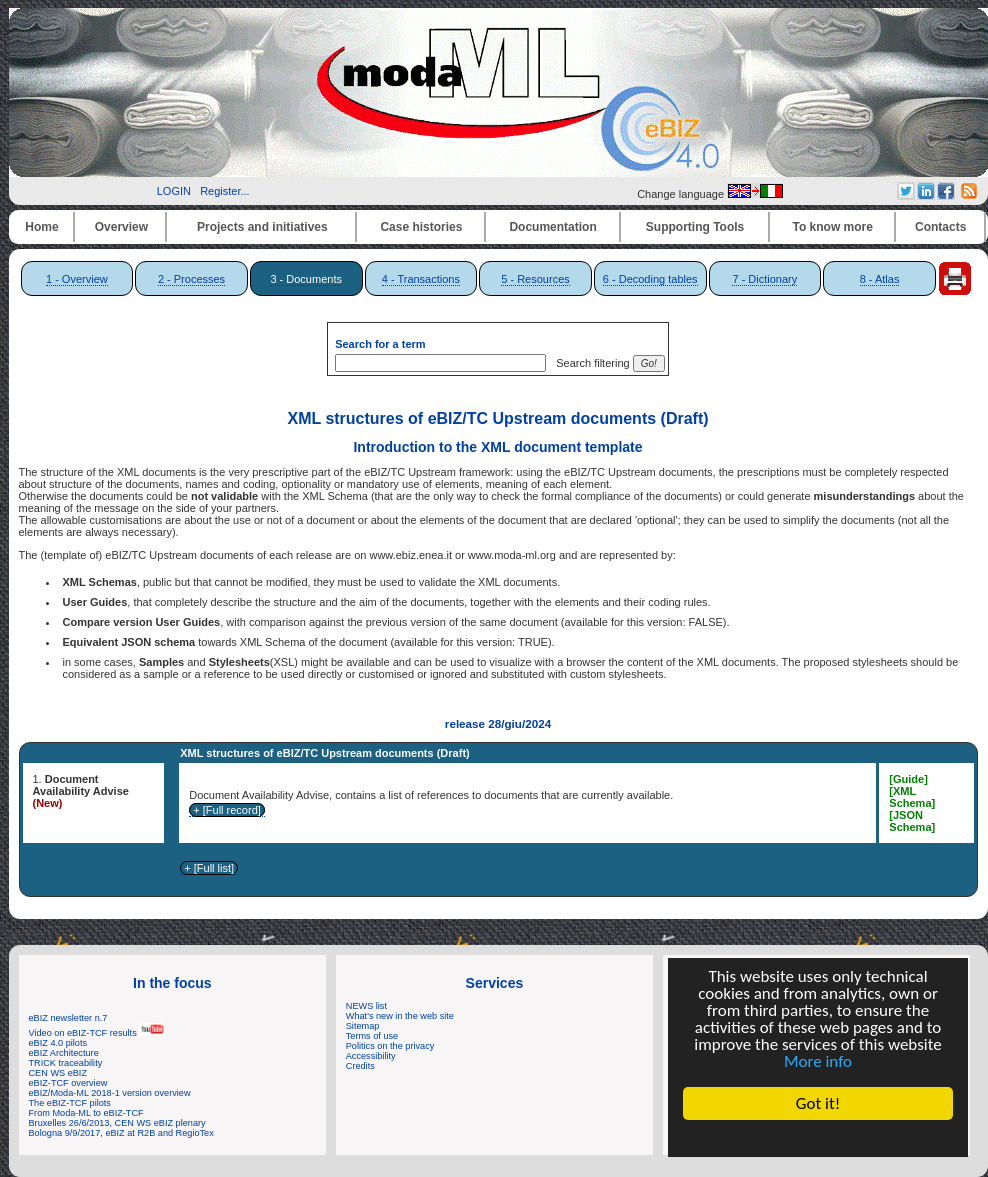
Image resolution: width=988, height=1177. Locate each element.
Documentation (552, 227)
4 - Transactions (421, 279)
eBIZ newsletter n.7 (68, 1018)
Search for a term (380, 344)
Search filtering (589, 363)
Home (41, 227)
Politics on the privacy (390, 1046)
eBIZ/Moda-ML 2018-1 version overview (110, 1093)
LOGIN (174, 191)
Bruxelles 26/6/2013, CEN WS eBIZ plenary (117, 1123)
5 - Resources (535, 279)
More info (818, 1061)
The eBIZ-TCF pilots (70, 1103)
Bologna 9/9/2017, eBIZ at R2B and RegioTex (121, 1133)
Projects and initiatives (262, 227)
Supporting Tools (695, 227)
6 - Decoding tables (650, 279)
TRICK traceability (66, 1063)
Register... (225, 191)
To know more (833, 227)
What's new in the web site (400, 1016)
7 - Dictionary (764, 279)
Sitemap (363, 1026)
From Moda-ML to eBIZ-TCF (86, 1113)
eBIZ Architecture (64, 1053)
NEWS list (366, 1006)
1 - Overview (77, 279)
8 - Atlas (880, 279)
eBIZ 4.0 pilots (58, 1043)
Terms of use (372, 1036)
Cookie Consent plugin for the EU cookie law (818, 1138)
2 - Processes (191, 279)
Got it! (818, 1103)
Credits (360, 1066)
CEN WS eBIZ (58, 1073)
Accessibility (371, 1056)
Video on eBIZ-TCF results (97, 1033)
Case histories (421, 227)
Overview (121, 227)
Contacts (940, 227)
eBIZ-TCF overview (68, 1083)
